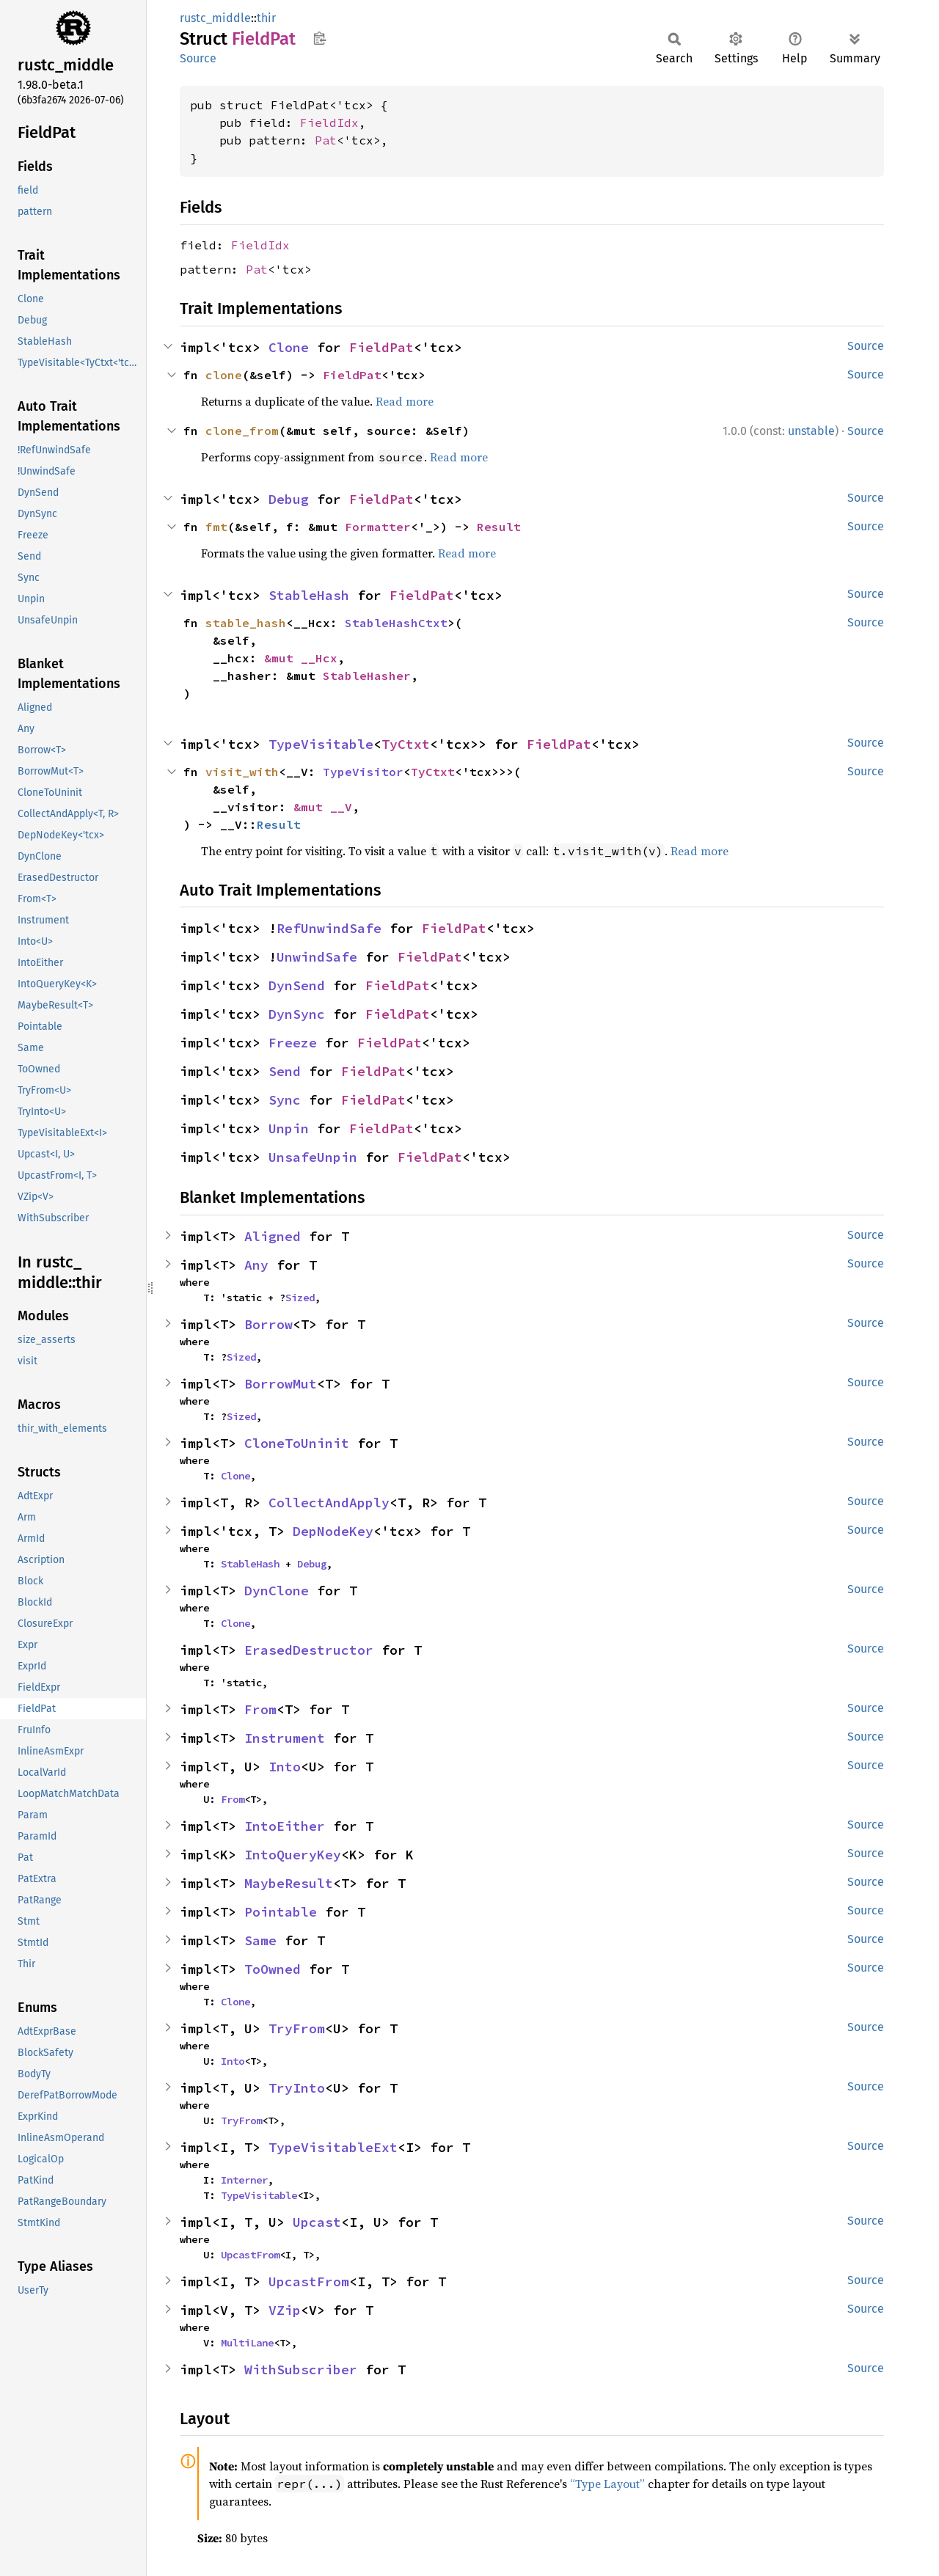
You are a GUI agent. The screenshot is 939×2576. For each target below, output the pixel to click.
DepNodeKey (333, 1531)
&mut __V (322, 806)
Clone (288, 347)
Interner (244, 2180)
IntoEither (284, 1826)
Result (499, 526)
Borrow (268, 1324)
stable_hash (245, 622)
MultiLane (247, 2342)
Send (284, 1071)
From (260, 1709)
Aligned (272, 1236)
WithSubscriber (300, 2369)
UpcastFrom (250, 2254)
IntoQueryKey (292, 1854)
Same (260, 1940)
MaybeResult (288, 1883)
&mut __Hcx (300, 658)
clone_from (242, 430)
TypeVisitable (320, 744)
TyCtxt (405, 744)
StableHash (308, 595)
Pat (326, 140)
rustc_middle (215, 18)
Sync (284, 1099)
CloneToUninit (296, 1443)
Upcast (317, 2222)
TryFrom (296, 2028)
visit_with (242, 771)
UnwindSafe (317, 956)
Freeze (292, 1042)
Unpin (288, 1128)
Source (198, 58)
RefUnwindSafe (329, 928)
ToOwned (272, 1969)
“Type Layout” (607, 2484)
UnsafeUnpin (312, 1157)
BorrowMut (280, 1383)
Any (256, 1264)
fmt (216, 526)
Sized (300, 1297)
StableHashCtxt (396, 622)
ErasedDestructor (308, 1650)
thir (266, 18)
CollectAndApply (329, 1502)
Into (284, 1766)
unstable (811, 431)
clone (223, 374)
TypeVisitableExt (333, 2147)
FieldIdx (329, 122)
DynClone (276, 1590)
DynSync (296, 1014)
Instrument (284, 1738)
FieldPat (381, 347)
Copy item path (319, 38)
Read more (405, 401)
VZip (284, 2310)
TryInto (296, 2087)
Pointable (280, 1911)
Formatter (378, 526)
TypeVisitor (363, 771)
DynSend (296, 985)
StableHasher (367, 675)
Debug (288, 499)
